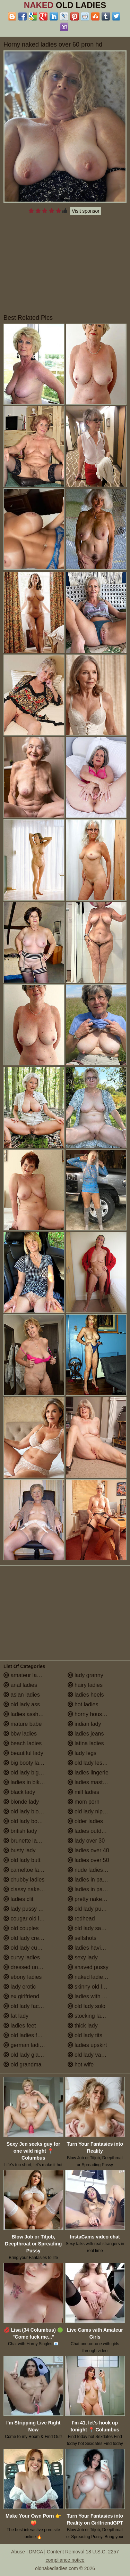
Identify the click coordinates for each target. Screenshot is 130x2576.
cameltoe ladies (26, 1870)
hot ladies (83, 1704)
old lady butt (22, 1860)
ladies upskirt (87, 2045)
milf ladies (83, 1792)
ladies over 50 (88, 1860)
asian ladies (21, 1695)
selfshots (82, 1938)
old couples (20, 1928)
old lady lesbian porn (96, 1763)
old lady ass (21, 1704)
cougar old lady (25, 1918)
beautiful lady (23, 1753)
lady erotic (19, 1987)
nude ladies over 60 (95, 1870)
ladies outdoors (90, 1831)
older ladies (85, 1821)
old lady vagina (90, 2055)
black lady (19, 1792)
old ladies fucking (28, 2035)
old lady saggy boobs (97, 1928)
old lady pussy (89, 1909)
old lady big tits (25, 1772)
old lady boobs (24, 1821)
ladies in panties (91, 1880)
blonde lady (21, 1802)
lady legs (82, 1753)
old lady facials (25, 2006)
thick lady (83, 2026)
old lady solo (86, 2006)
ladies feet (19, 2026)
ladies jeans (86, 1734)
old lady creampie (28, 1938)
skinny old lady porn (96, 1987)
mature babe (22, 1724)
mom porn (83, 1802)
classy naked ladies (31, 1889)
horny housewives (93, 1714)
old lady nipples (90, 1811)
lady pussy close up (31, 1909)
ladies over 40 (88, 1850)
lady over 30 (86, 1841)
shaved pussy (88, 1967)
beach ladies (22, 1743)
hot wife (81, 2064)
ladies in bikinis (25, 1782)
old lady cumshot (27, 1948)
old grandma (22, 2064)
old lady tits (85, 2035)
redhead (81, 1918)
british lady (20, 1831)
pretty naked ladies (94, 1899)
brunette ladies (25, 1841)
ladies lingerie (88, 1772)
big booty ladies (26, 1763)
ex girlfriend (21, 1996)
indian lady (84, 1724)
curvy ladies (21, 1957)
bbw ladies (20, 1734)
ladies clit (18, 1899)
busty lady (19, 1850)
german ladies (24, 2045)
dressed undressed (30, 1967)
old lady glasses (26, 2055)
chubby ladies (23, 1880)
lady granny (85, 1675)
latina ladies (86, 1743)
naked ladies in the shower (97, 1977)
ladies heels (86, 1695)
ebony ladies (22, 1977)
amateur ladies (25, 1675)
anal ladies (20, 1685)
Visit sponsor (85, 211)
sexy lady (83, 1957)
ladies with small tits (96, 1996)
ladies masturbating (95, 1782)
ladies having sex (92, 1948)
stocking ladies (89, 2016)
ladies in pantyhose (95, 1889)
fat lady (15, 2016)
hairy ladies (85, 1685)
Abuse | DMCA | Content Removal (47, 2551)
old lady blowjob (26, 1811)
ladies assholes (26, 1714)
